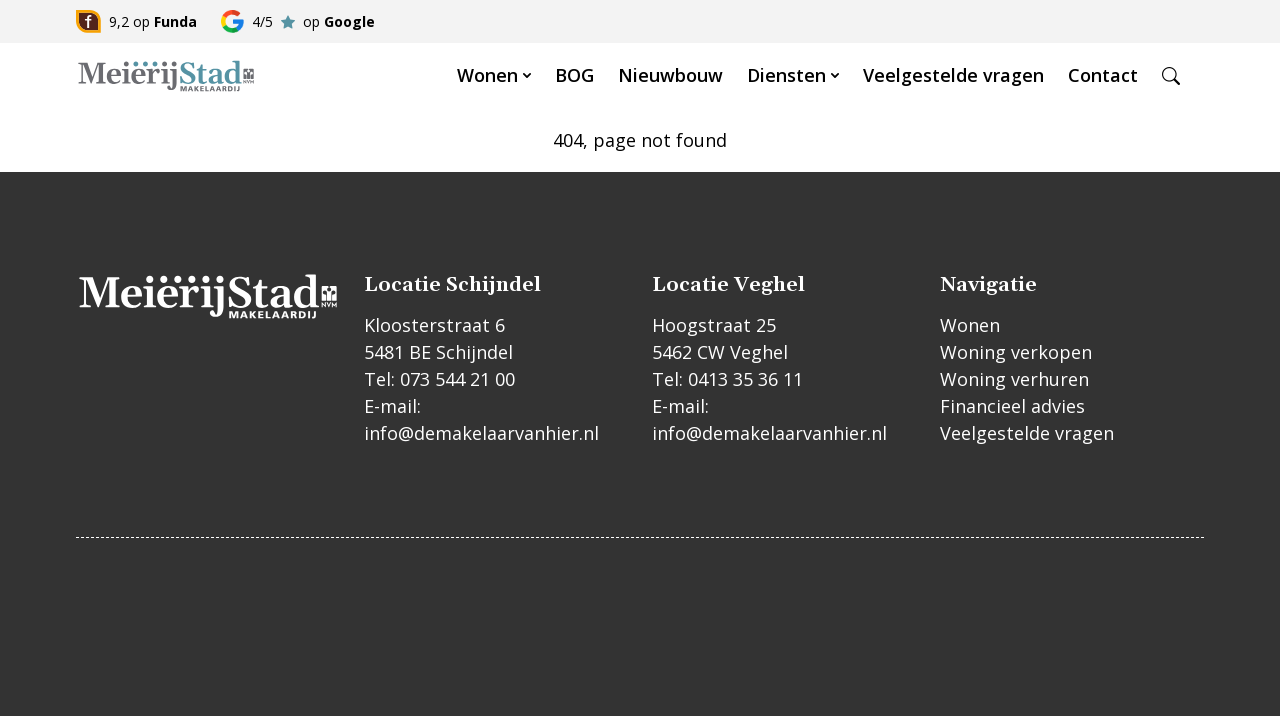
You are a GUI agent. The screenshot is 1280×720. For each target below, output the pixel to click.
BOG (574, 75)
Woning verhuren (1014, 379)
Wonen (487, 75)
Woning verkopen (1016, 352)
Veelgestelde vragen (953, 75)
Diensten (786, 75)
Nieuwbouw (670, 75)
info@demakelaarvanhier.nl (481, 433)
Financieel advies (1012, 406)
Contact (1103, 75)
